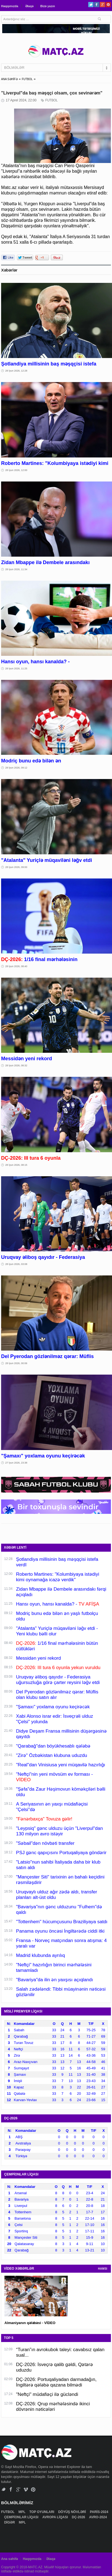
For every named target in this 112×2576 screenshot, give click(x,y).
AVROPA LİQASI (55, 2517)
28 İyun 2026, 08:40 (16, 966)
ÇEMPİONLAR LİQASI (21, 2517)
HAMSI (102, 2268)
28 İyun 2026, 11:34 (16, 569)
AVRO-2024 (98, 2517)
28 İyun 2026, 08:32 (16, 1065)
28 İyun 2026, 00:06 (16, 1363)
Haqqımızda (9, 6)
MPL (22, 2512)
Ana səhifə (9, 2559)
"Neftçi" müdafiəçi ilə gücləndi (47, 2394)
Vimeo (26, 2489)
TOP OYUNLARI (42, 2512)
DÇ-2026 (79, 2517)
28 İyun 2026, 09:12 (16, 767)
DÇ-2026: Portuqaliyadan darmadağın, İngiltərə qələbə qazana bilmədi (56, 2382)
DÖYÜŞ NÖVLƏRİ (72, 2512)
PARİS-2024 (99, 2512)
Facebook (96, 4)
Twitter (90, 4)
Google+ (102, 4)
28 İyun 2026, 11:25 (16, 668)
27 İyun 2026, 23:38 (16, 1462)
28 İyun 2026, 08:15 (16, 1165)
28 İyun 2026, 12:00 (16, 470)
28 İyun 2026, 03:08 (16, 1264)
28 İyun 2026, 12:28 (16, 370)
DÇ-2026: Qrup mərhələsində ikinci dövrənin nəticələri (53, 2406)
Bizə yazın (47, 6)
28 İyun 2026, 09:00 (16, 867)
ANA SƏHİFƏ (9, 79)
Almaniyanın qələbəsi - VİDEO (29, 2323)
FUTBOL (27, 79)
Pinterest (108, 4)
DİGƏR (10, 2522)
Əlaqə (29, 6)
